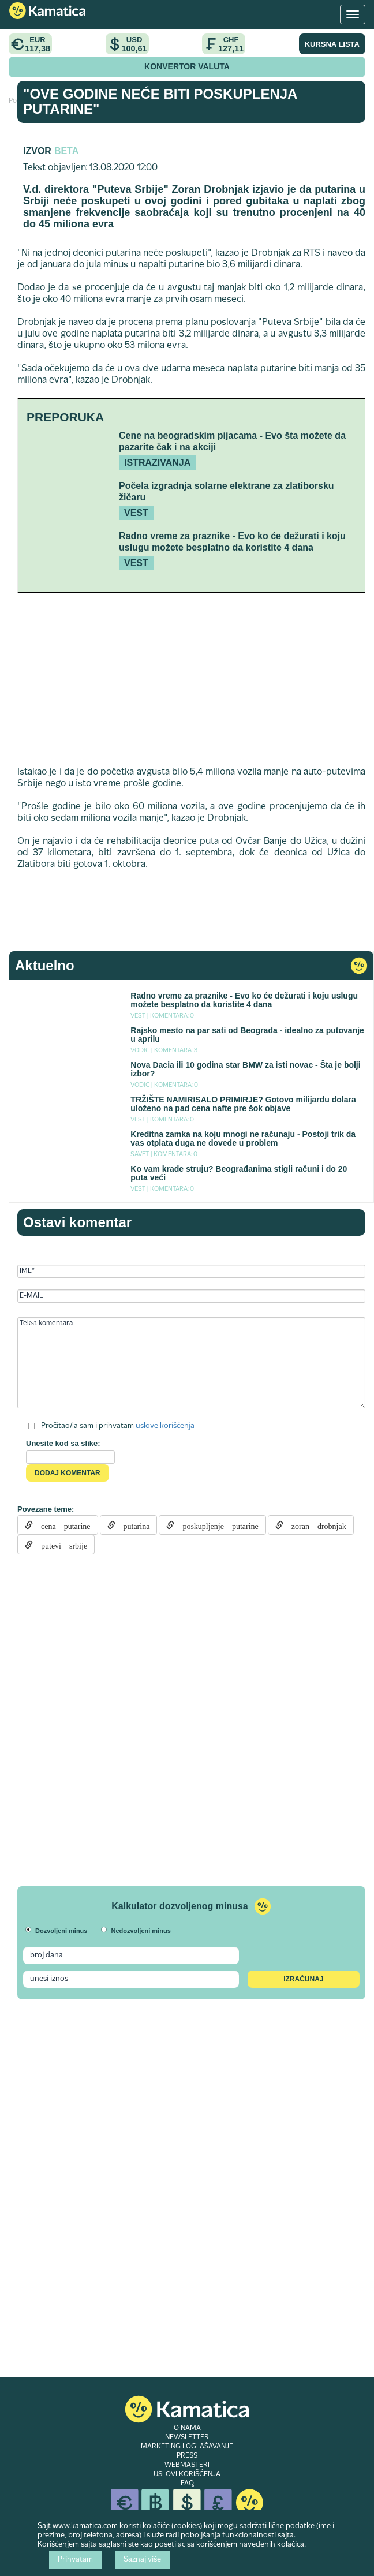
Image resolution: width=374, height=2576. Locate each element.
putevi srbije (60, 1544)
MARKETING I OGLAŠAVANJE (187, 2446)
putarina (132, 1525)
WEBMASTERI (187, 2465)
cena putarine (62, 1525)
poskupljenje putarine (216, 1525)
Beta (66, 151)
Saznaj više (142, 2559)
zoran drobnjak (314, 1525)
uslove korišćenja (165, 1426)
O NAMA (187, 2428)
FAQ (187, 2483)
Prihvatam (75, 2559)
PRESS (187, 2455)
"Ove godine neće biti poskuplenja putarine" (160, 101)
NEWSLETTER (187, 2437)
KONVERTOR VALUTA (187, 66)
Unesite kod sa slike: (63, 1443)
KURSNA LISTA (332, 44)
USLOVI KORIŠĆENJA (187, 2474)
